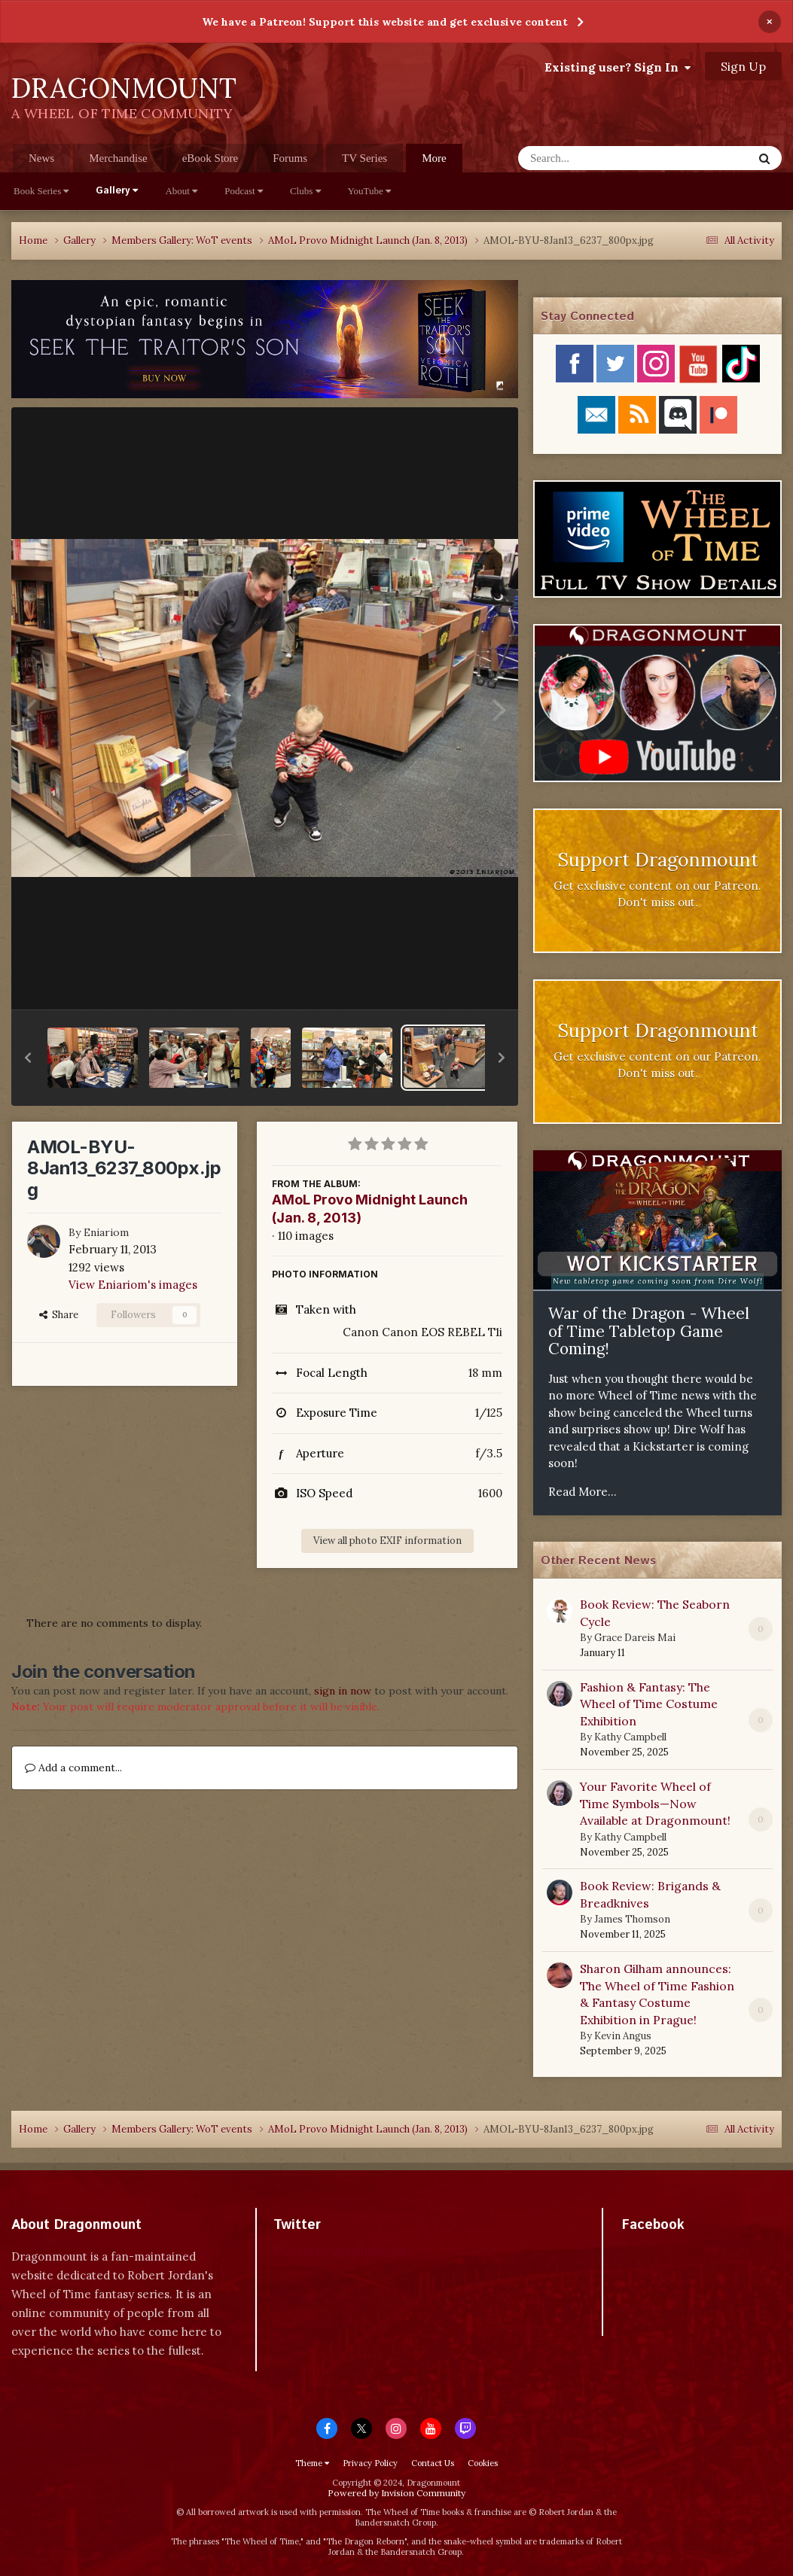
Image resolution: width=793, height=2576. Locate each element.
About (181, 190)
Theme (312, 2463)
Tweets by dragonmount (340, 2251)
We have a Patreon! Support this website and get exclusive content (385, 22)
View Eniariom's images (133, 1284)
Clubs (305, 190)
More (434, 158)
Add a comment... (73, 1767)
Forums (290, 158)
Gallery (117, 191)
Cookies (483, 2463)
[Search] (596, 158)
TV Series (364, 158)
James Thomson (632, 1919)
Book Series (41, 190)
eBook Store (210, 158)
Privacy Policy (370, 2463)
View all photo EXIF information (387, 1540)
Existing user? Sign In (617, 67)
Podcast (243, 190)
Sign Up (743, 66)
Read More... (582, 1491)
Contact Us (432, 2463)
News (41, 158)
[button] (27, 1057)
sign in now (342, 1691)
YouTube (370, 190)
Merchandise (118, 158)
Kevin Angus (622, 2035)
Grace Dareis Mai (635, 1637)
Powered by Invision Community (396, 2492)
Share (58, 1314)
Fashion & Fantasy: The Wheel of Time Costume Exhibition (649, 1703)
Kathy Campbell (630, 1737)
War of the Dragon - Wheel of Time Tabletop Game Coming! (648, 1331)
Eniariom (106, 1232)
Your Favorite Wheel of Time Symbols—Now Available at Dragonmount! (655, 1803)
